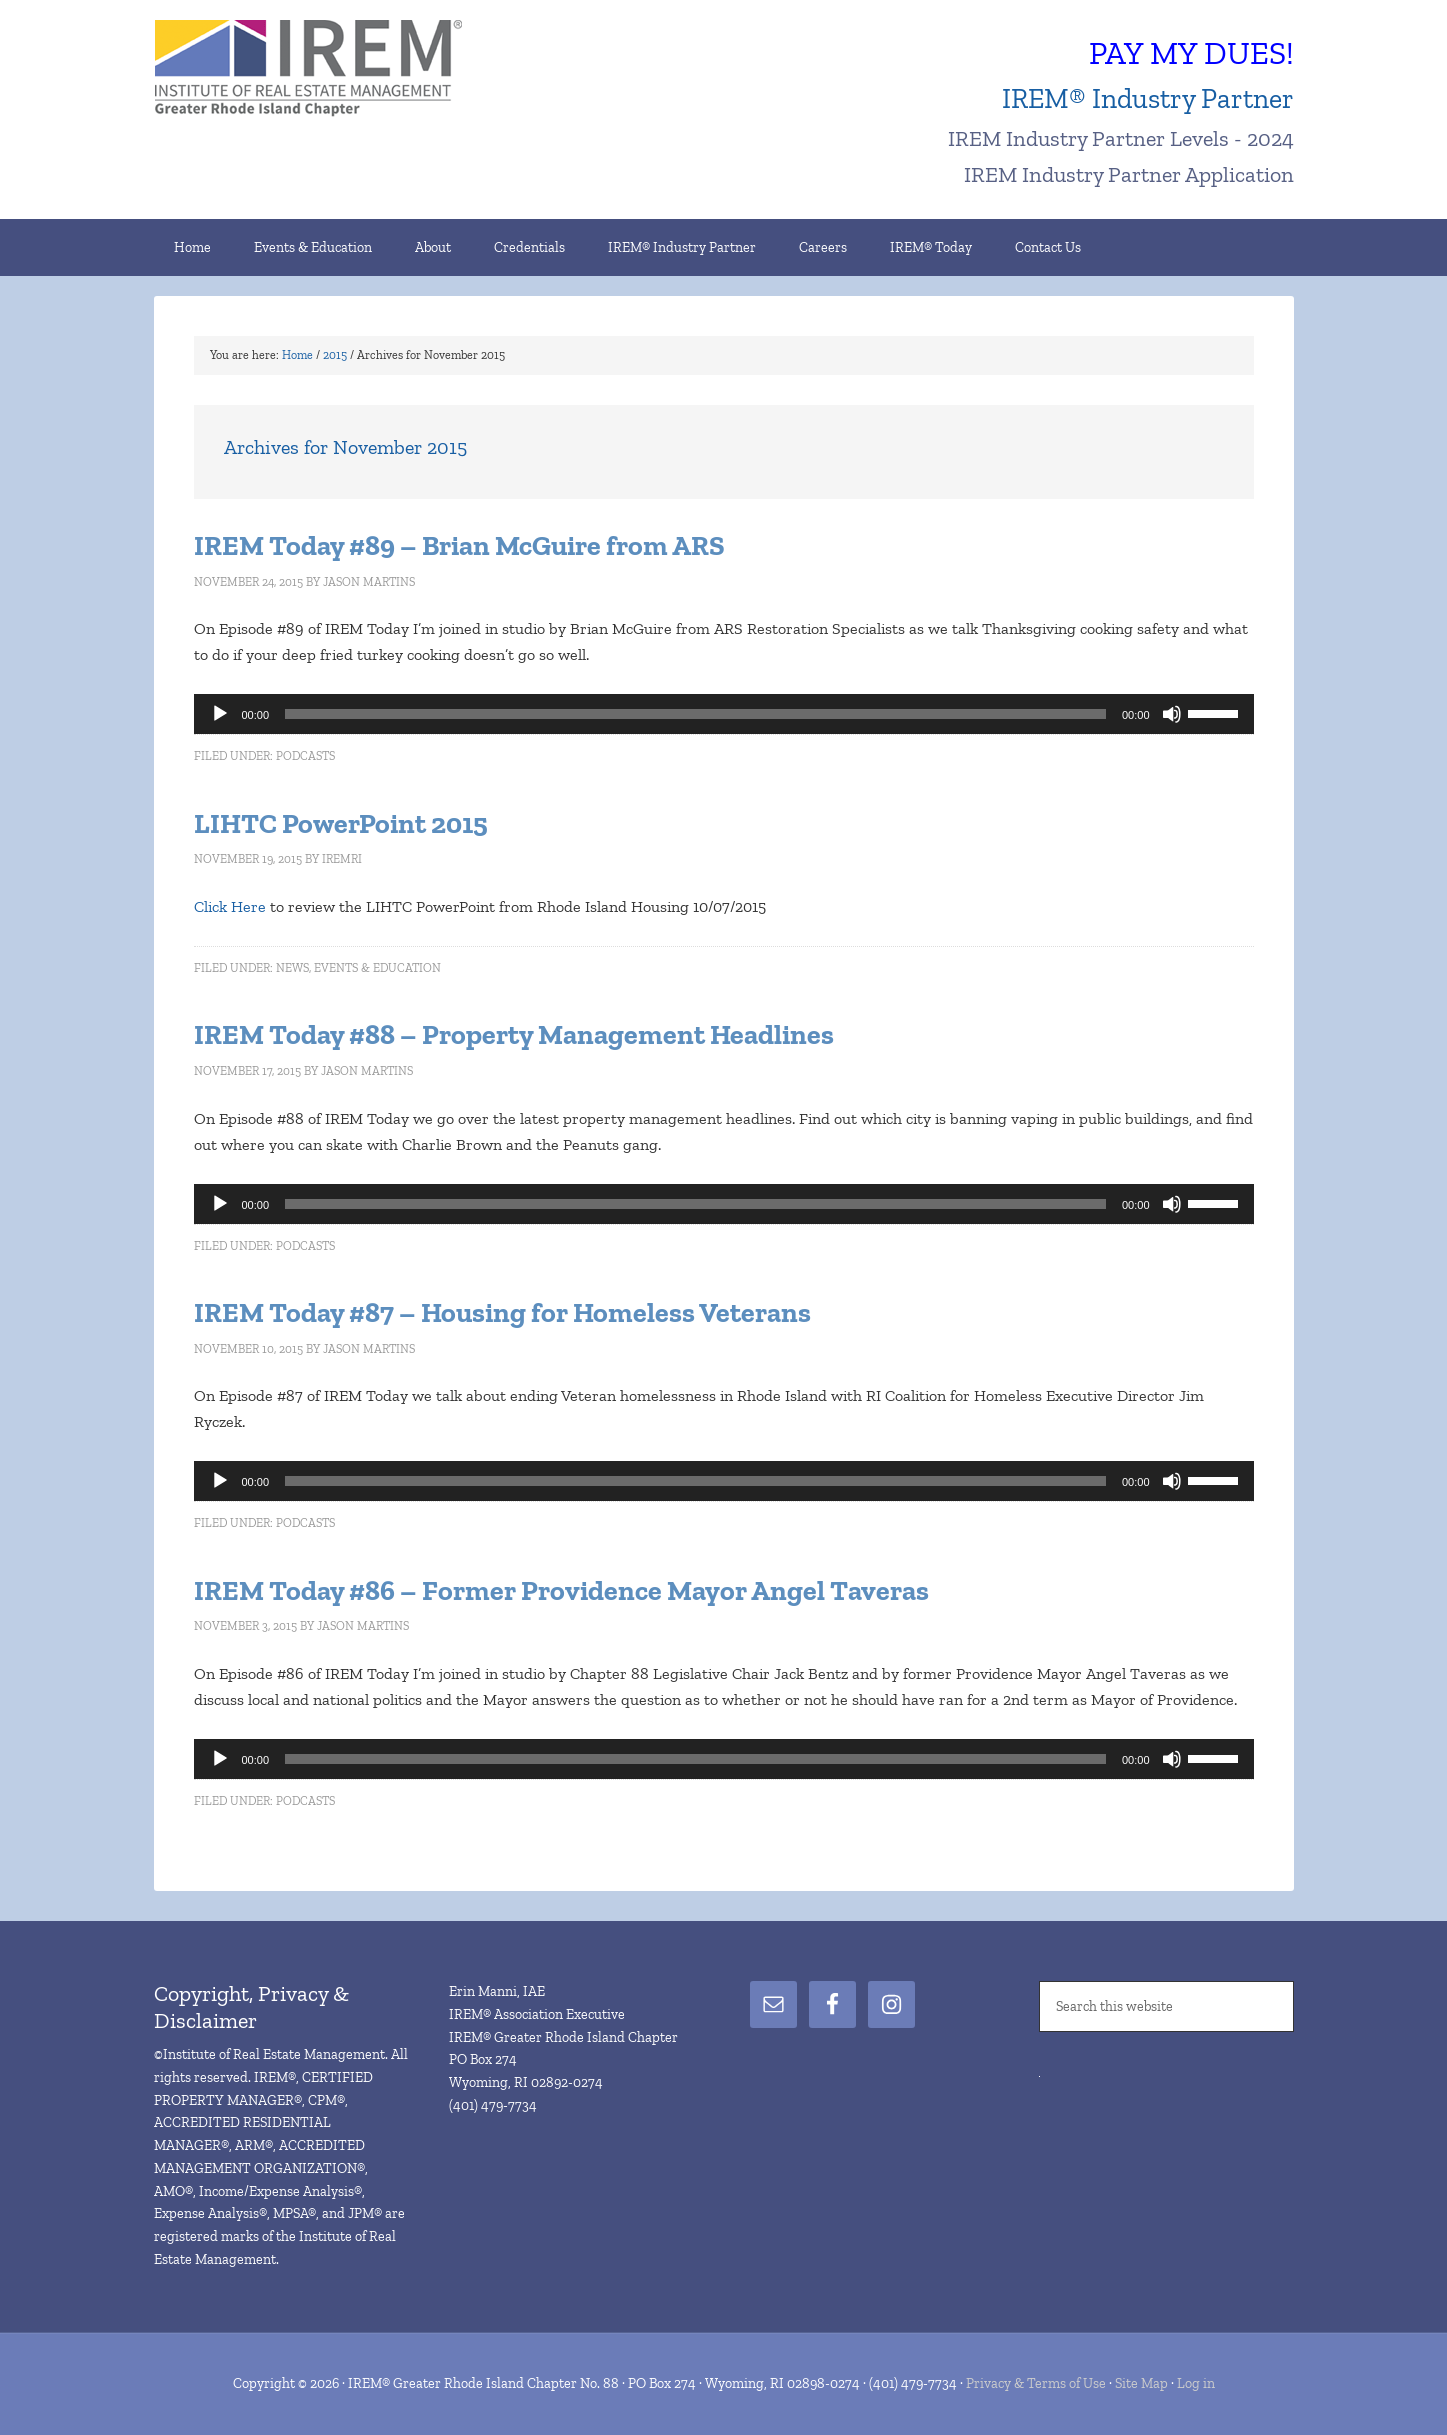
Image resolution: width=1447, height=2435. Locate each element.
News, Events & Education (358, 968)
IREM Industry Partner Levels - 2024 (1121, 138)
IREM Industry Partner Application (1129, 174)
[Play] (220, 714)
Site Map (1141, 2383)
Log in (1196, 2383)
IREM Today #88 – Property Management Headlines (514, 1034)
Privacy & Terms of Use (1036, 2383)
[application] (724, 714)
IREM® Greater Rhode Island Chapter (324, 70)
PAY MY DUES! (1191, 53)
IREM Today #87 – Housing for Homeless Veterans (502, 1312)
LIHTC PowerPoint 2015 (341, 823)
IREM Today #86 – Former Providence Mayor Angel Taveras (561, 1590)
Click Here (230, 906)
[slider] (695, 714)
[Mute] (1172, 714)
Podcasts (305, 756)
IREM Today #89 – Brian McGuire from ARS (459, 545)
